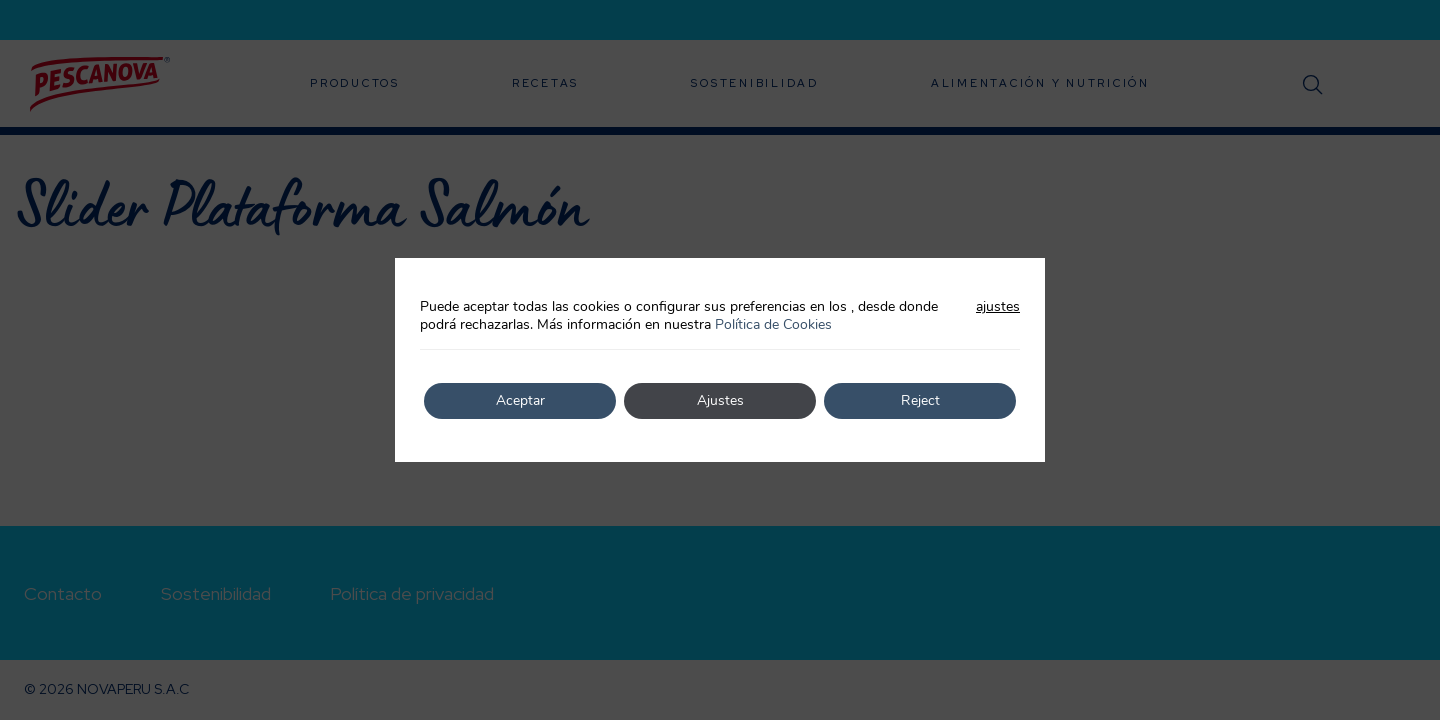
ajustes (998, 307)
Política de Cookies (773, 324)
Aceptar (520, 400)
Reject (920, 400)
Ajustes (720, 400)
